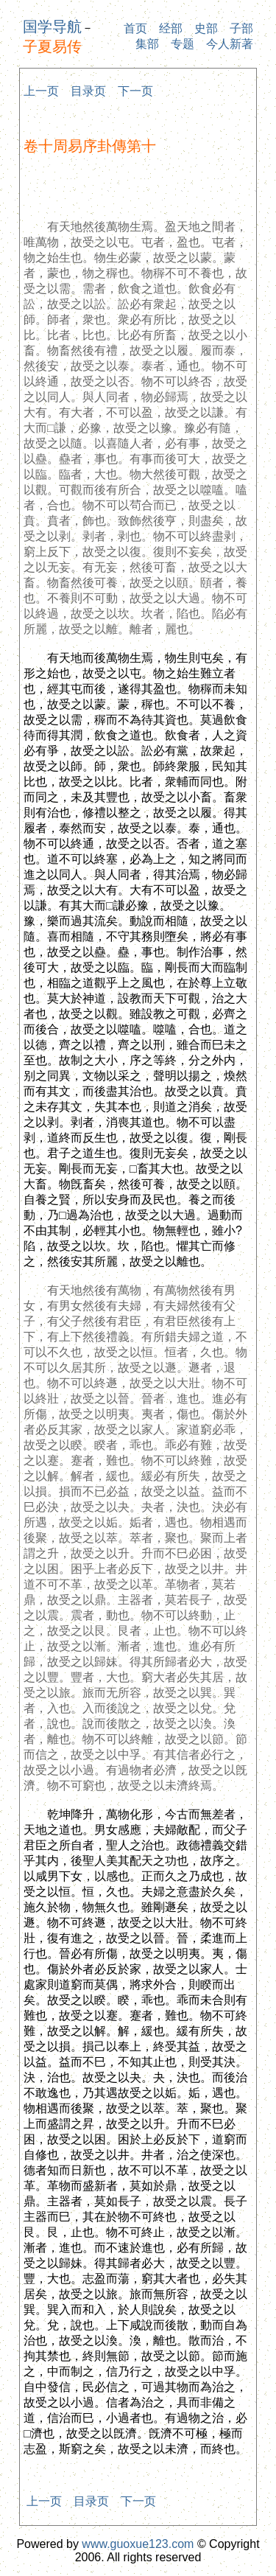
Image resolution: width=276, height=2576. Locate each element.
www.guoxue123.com (138, 2544)
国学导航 (52, 26)
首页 (135, 28)
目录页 (88, 91)
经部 (171, 28)
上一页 (41, 91)
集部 (147, 44)
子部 (241, 28)
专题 (182, 44)
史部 (206, 28)
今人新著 (229, 44)
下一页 (135, 91)
